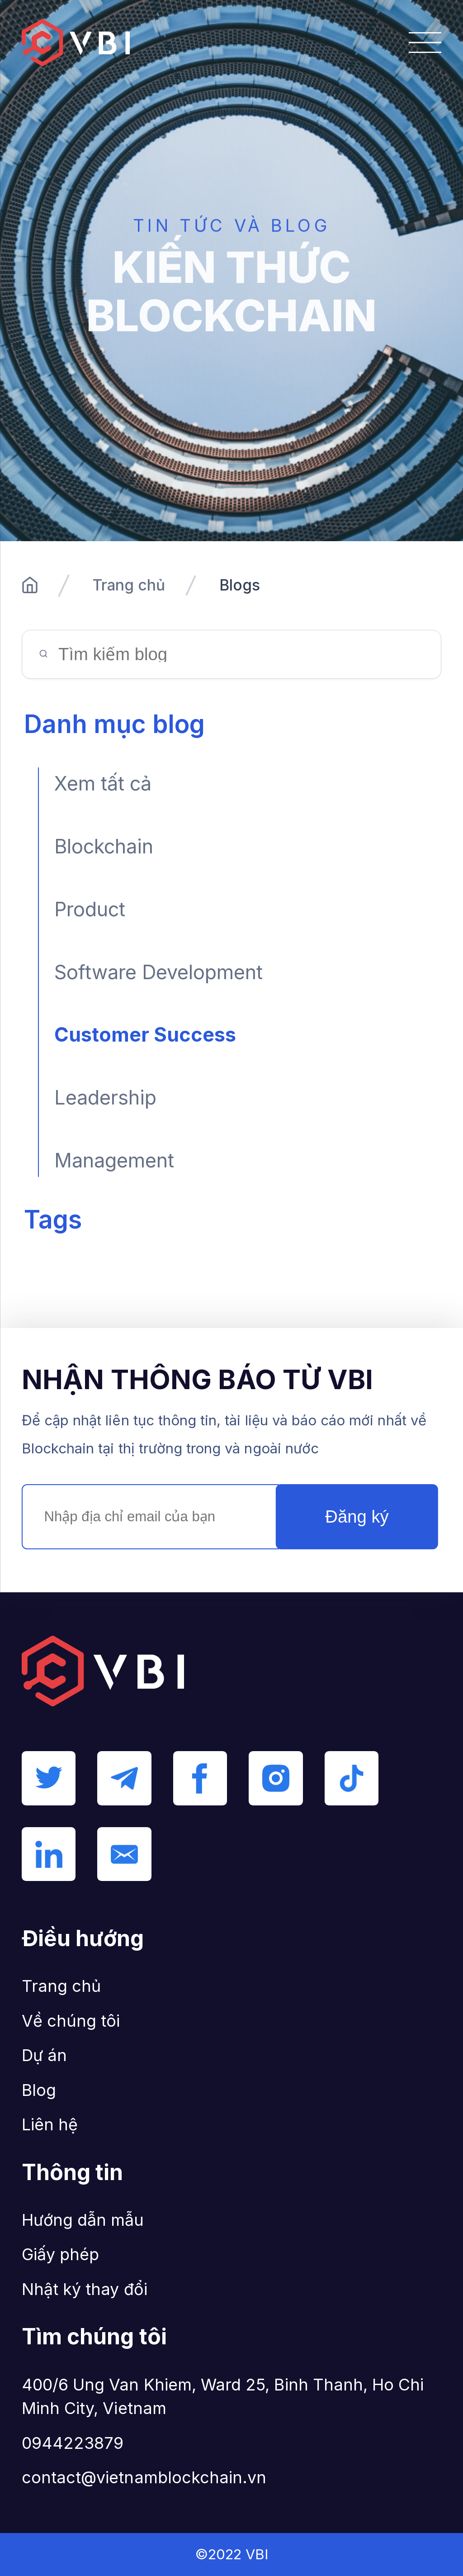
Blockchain (103, 846)
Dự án (44, 2055)
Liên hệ (50, 2124)
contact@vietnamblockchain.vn (144, 2477)
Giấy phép (60, 2254)
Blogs (239, 585)
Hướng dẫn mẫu (83, 2220)
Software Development (158, 972)
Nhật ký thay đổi (84, 2289)
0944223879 (73, 2443)
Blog (39, 2090)
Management (114, 1160)
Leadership (105, 1097)
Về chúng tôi (71, 2021)
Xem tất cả (102, 783)
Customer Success (145, 1034)
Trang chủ (129, 585)
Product (89, 909)
